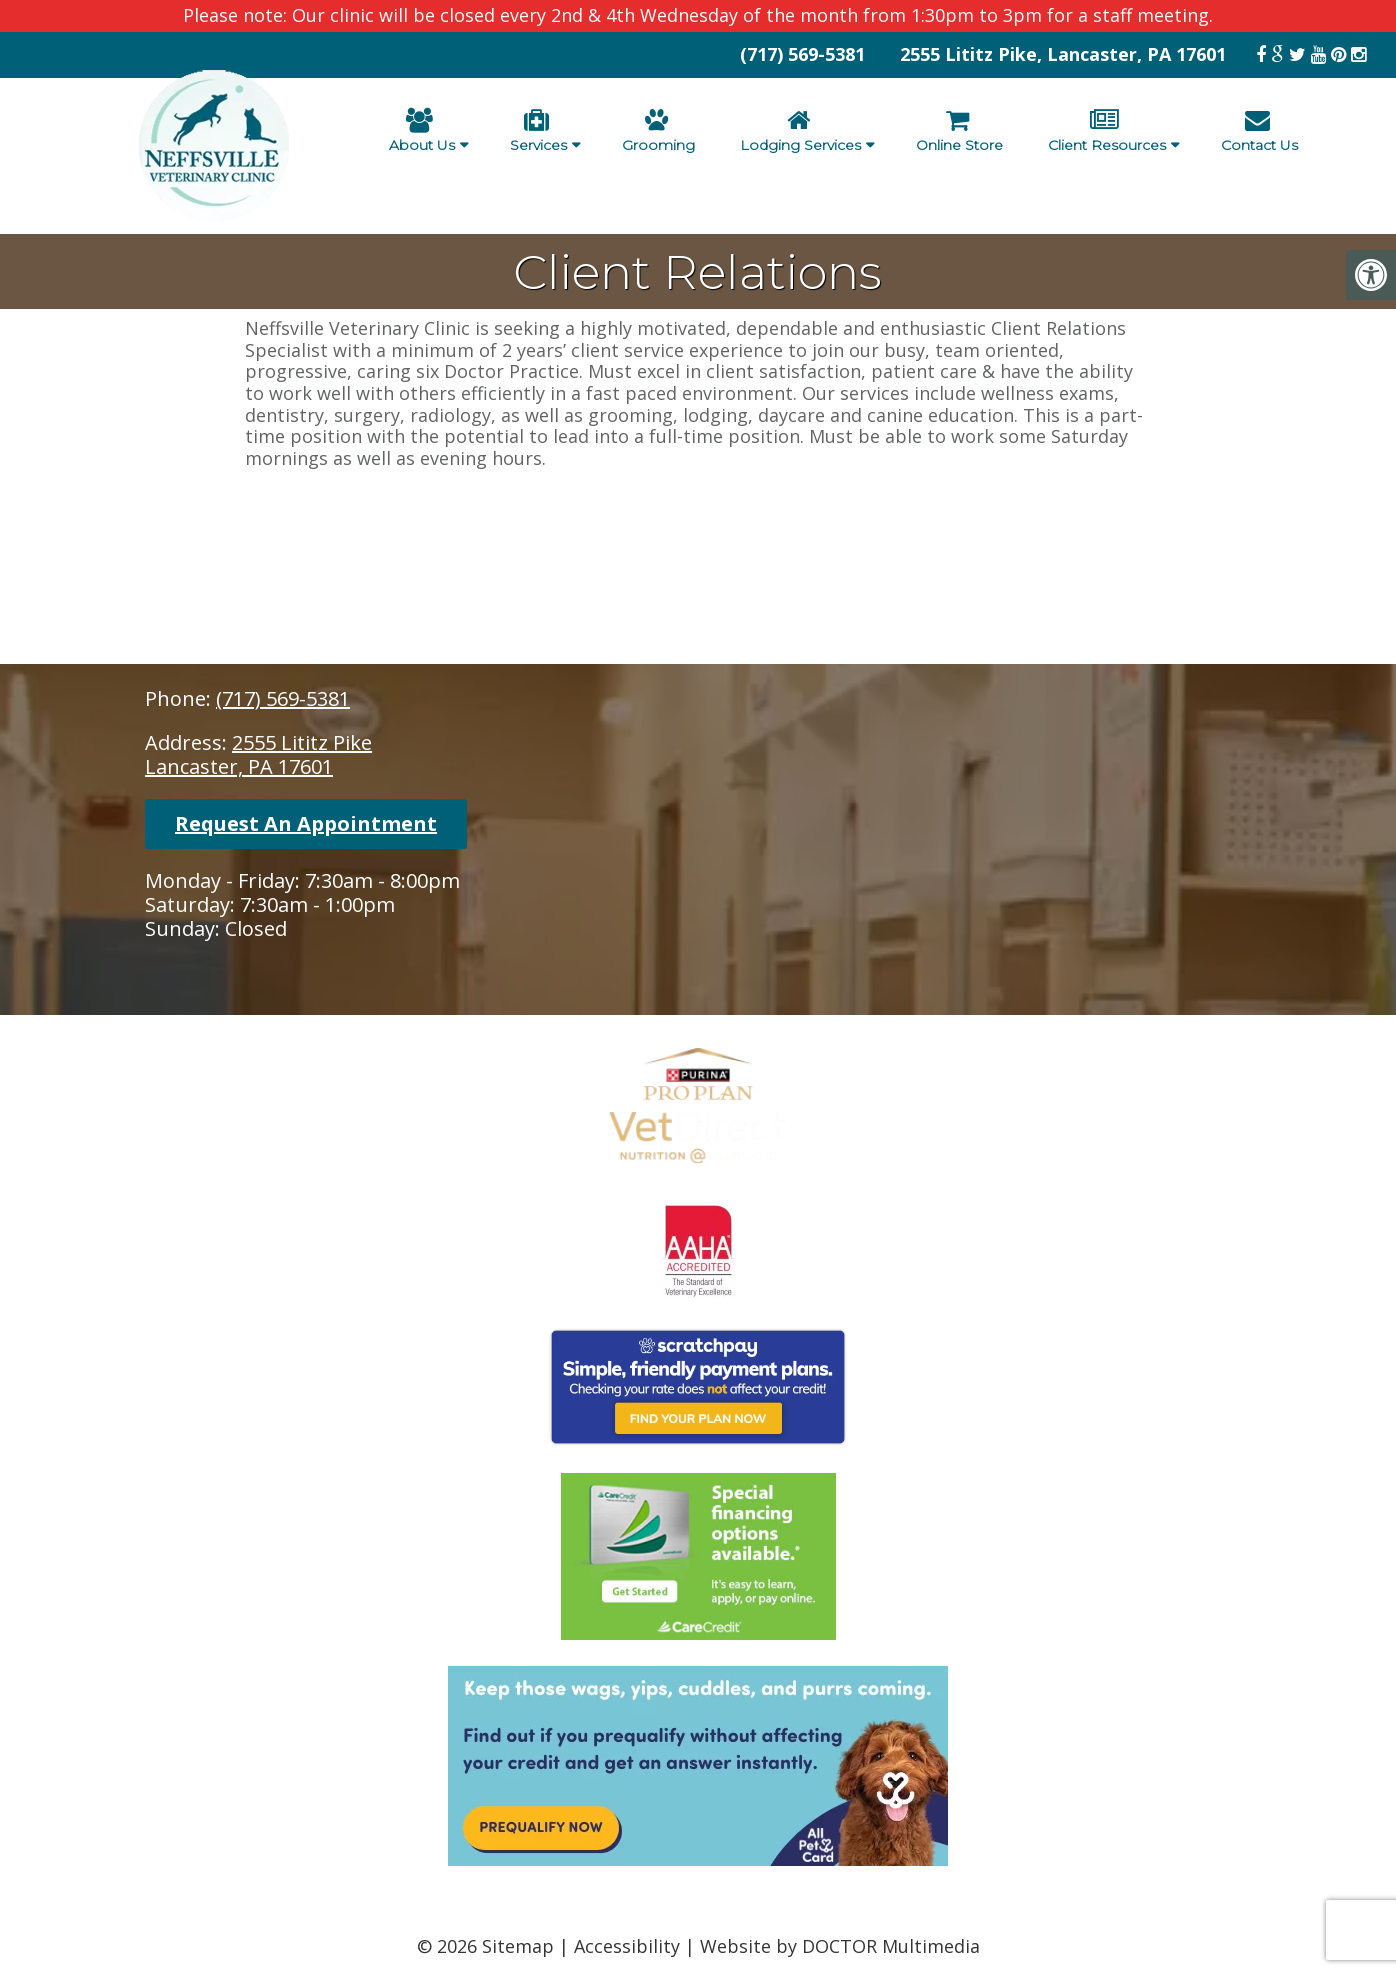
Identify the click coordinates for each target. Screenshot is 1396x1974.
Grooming (658, 131)
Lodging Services (800, 131)
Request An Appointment (306, 823)
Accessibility (627, 1946)
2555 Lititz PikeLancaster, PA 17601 (258, 754)
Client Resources (1107, 131)
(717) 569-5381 (802, 54)
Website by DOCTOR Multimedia (840, 1946)
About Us (422, 131)
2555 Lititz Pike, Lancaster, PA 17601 (1063, 54)
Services (538, 131)
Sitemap (518, 1946)
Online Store (959, 131)
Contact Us (1259, 131)
